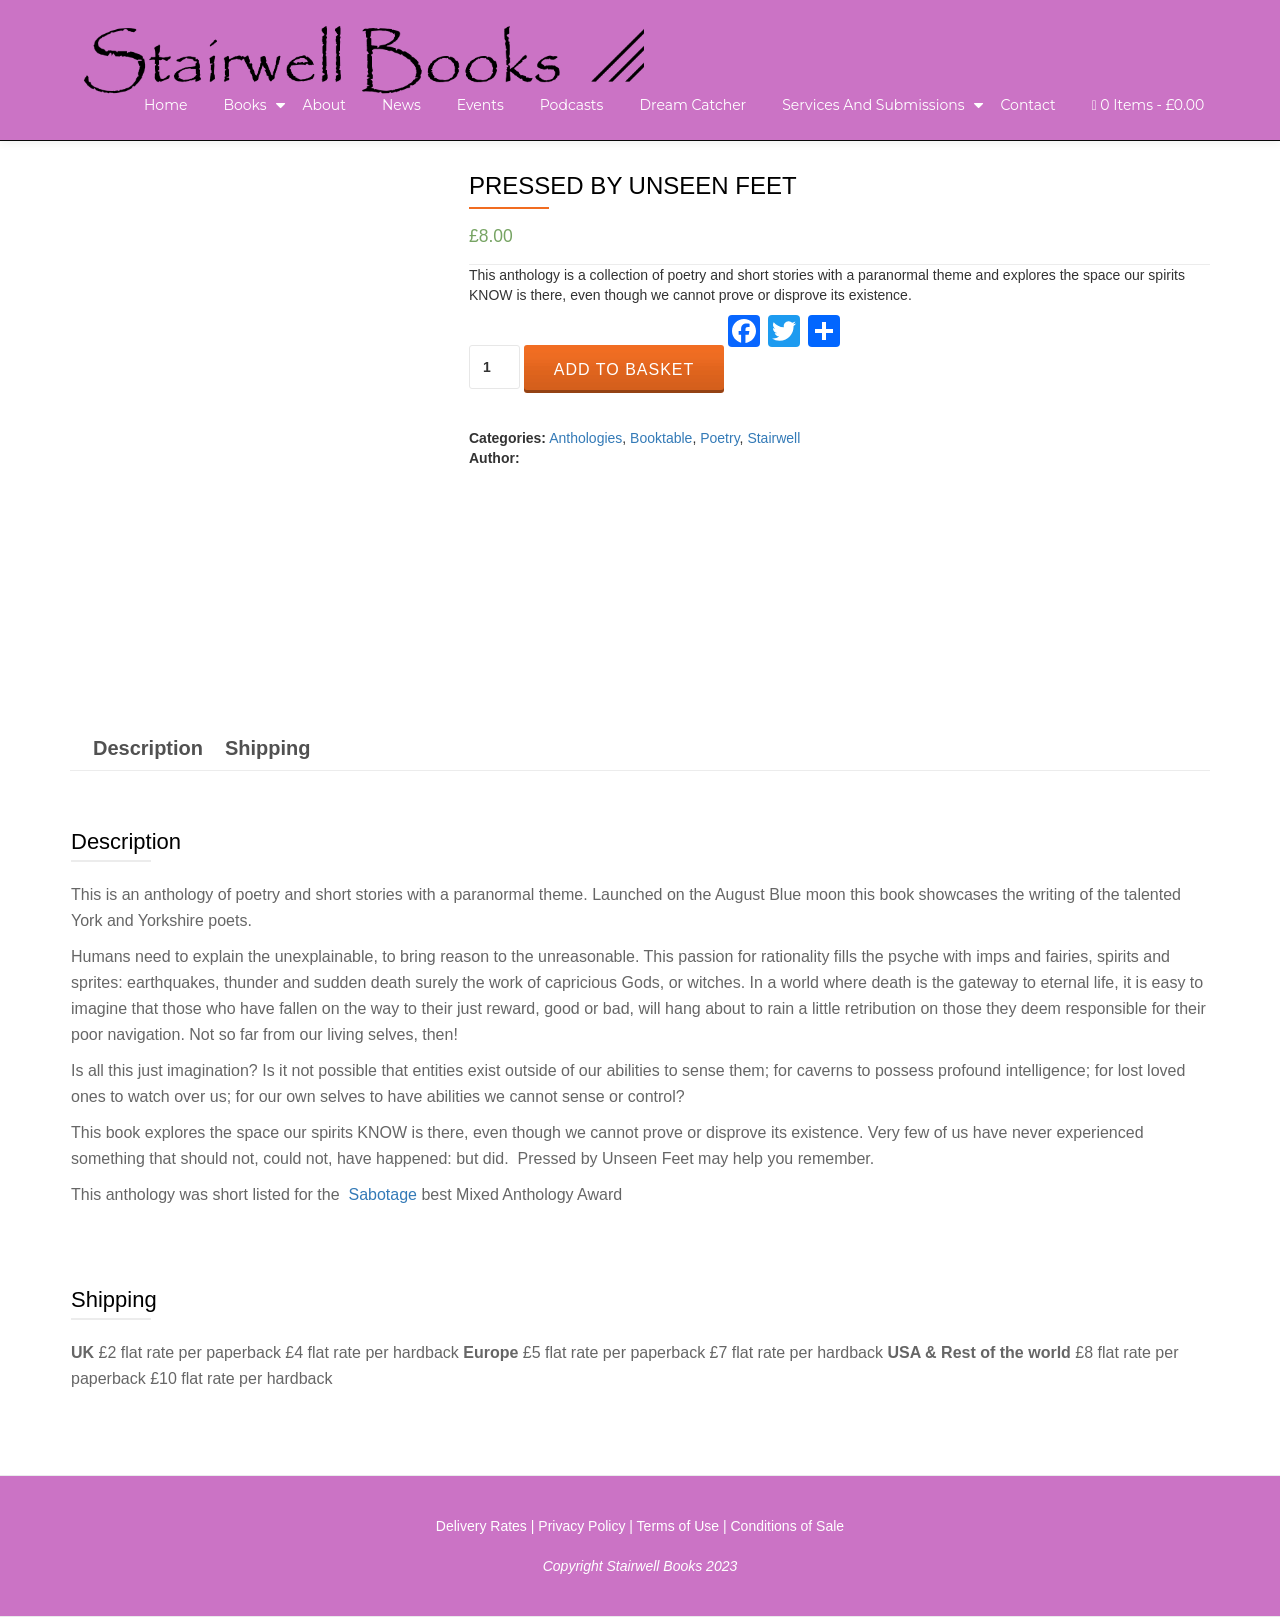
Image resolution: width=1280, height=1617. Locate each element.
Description (148, 748)
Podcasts (572, 105)
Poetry (719, 438)
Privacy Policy (581, 1526)
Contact (1028, 105)
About (324, 105)
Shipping (268, 748)
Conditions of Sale (788, 1526)
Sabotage (382, 1194)
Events (480, 105)
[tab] (148, 748)
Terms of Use (678, 1526)
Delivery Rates (481, 1526)
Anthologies (585, 438)
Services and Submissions (873, 105)
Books (244, 105)
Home (165, 105)
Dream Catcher (692, 105)
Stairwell (773, 438)
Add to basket (624, 369)
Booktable (661, 438)
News (401, 105)
